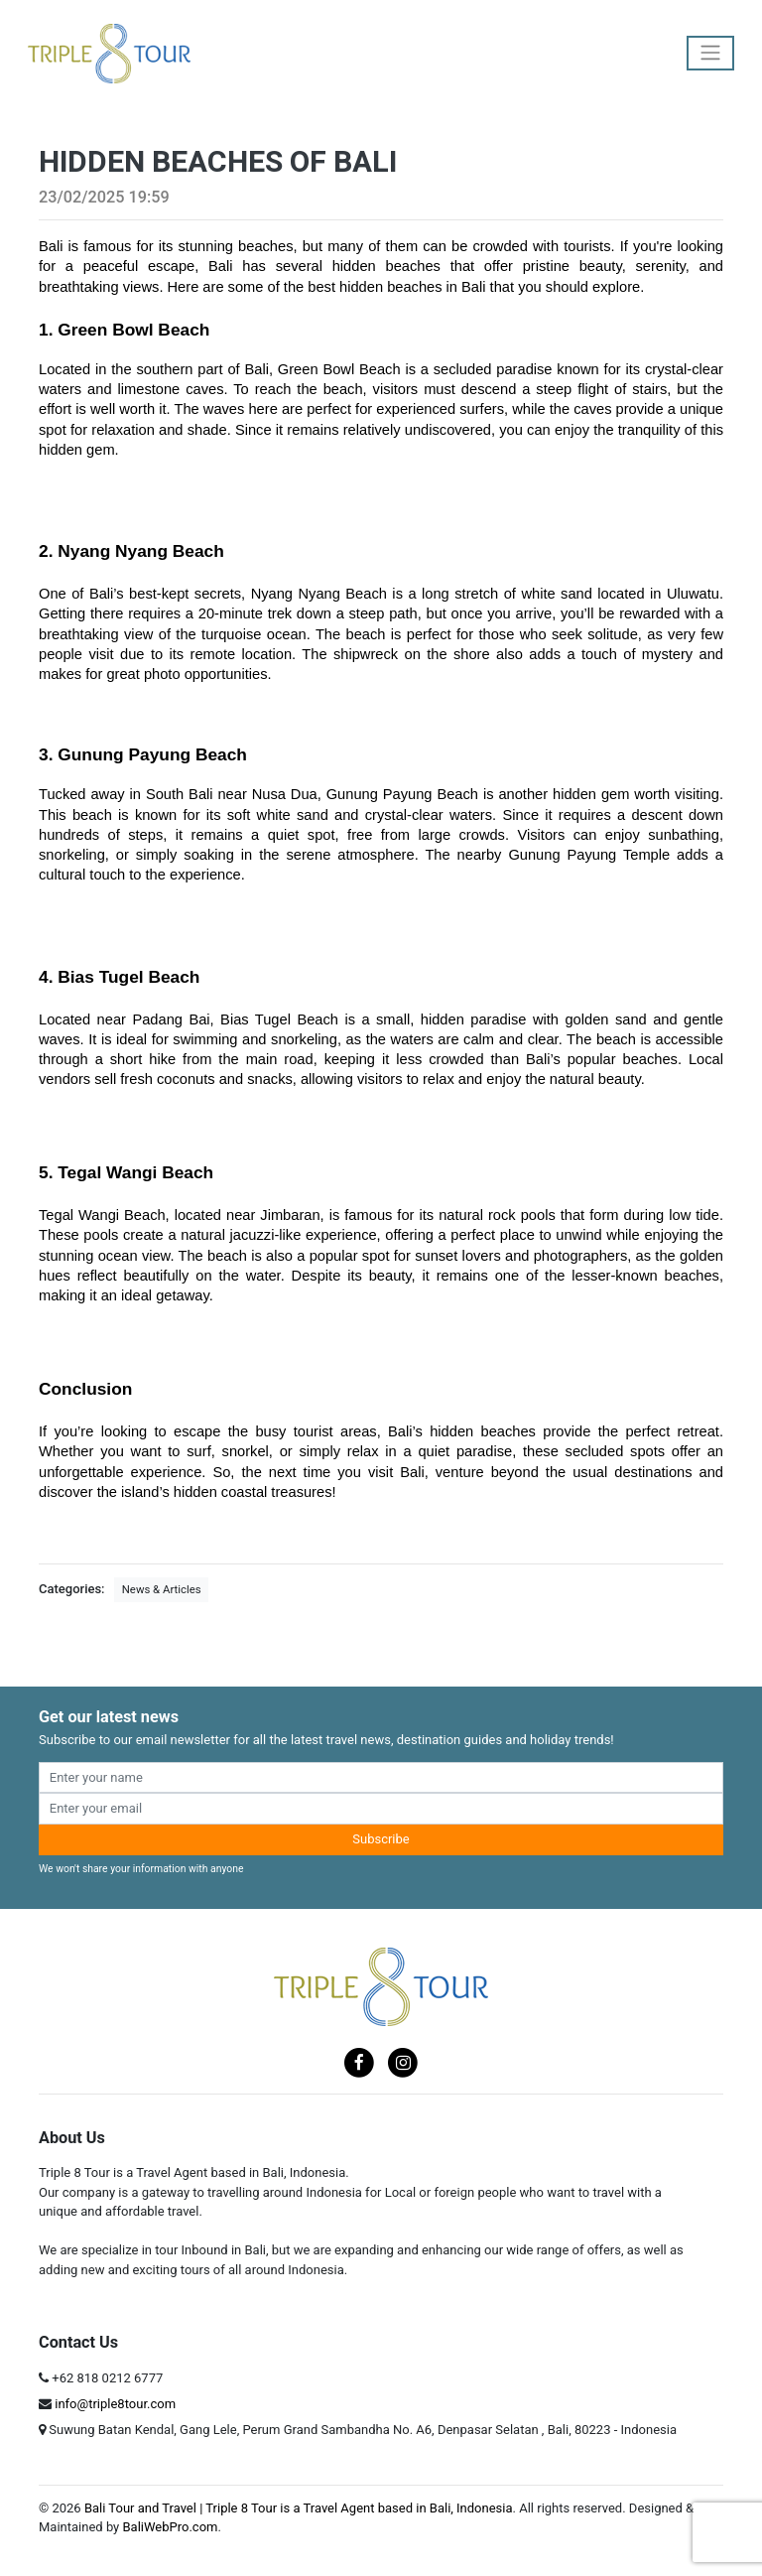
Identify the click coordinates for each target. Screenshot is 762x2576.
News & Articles (161, 1589)
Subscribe (380, 1838)
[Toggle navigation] (710, 53)
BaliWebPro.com (169, 2526)
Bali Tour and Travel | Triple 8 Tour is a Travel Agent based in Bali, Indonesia (298, 2508)
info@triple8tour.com (115, 2403)
